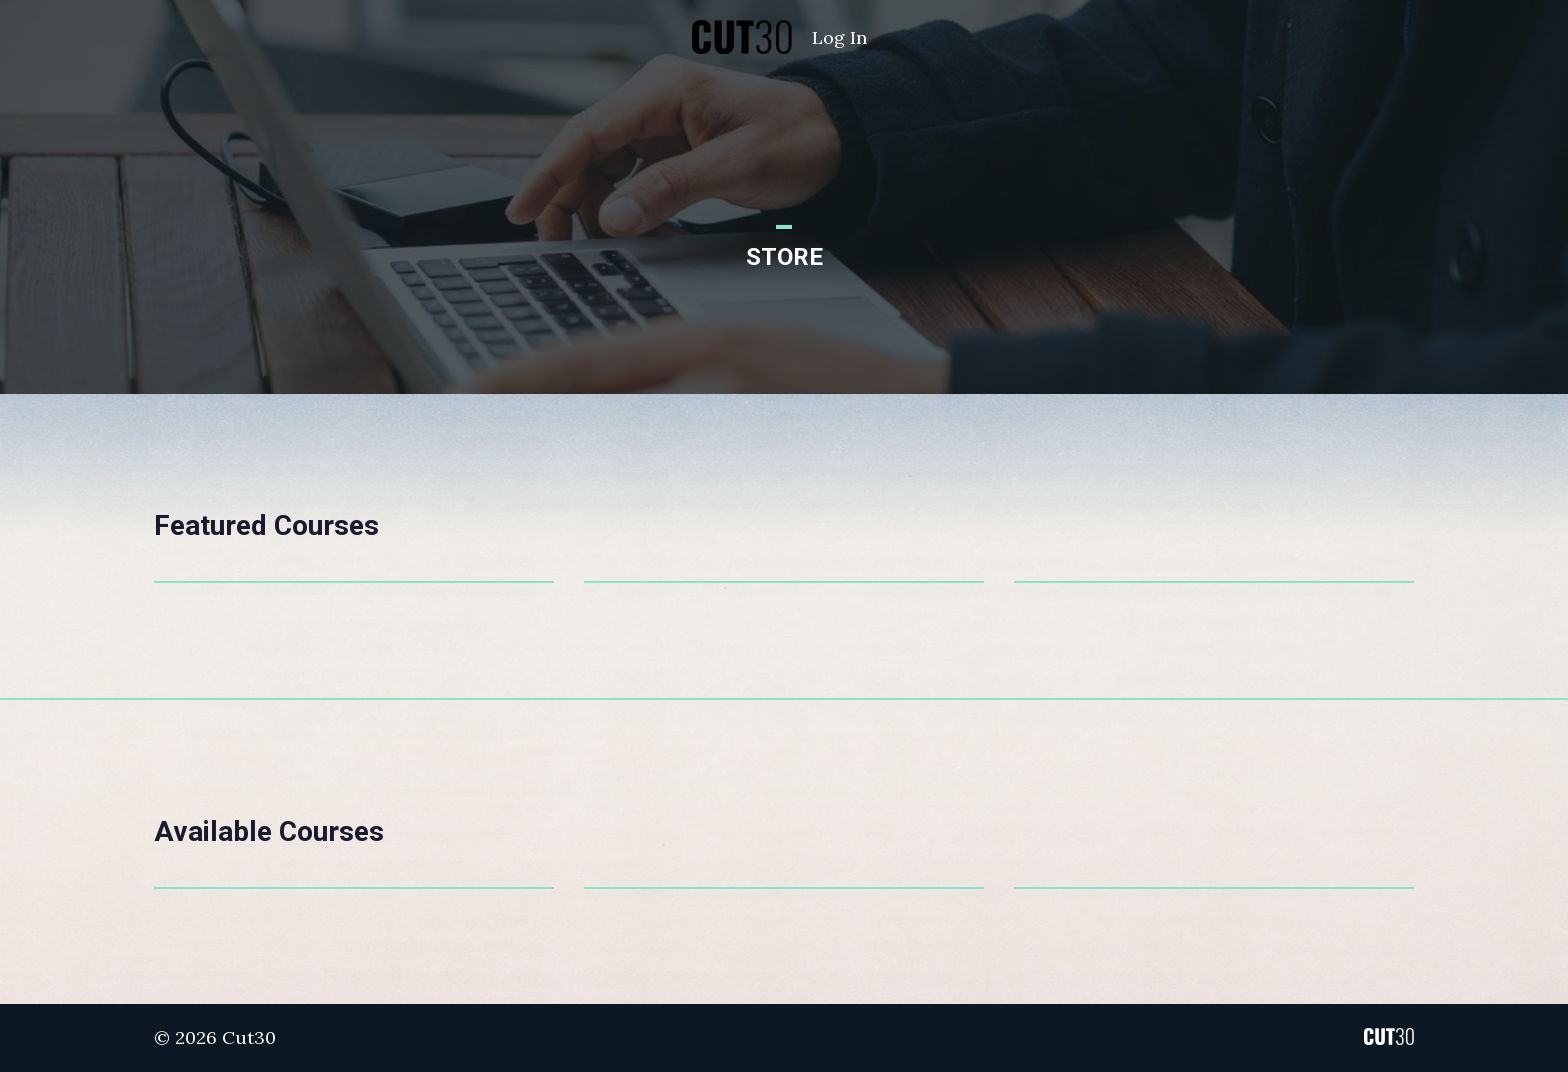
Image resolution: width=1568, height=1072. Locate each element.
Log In (839, 37)
